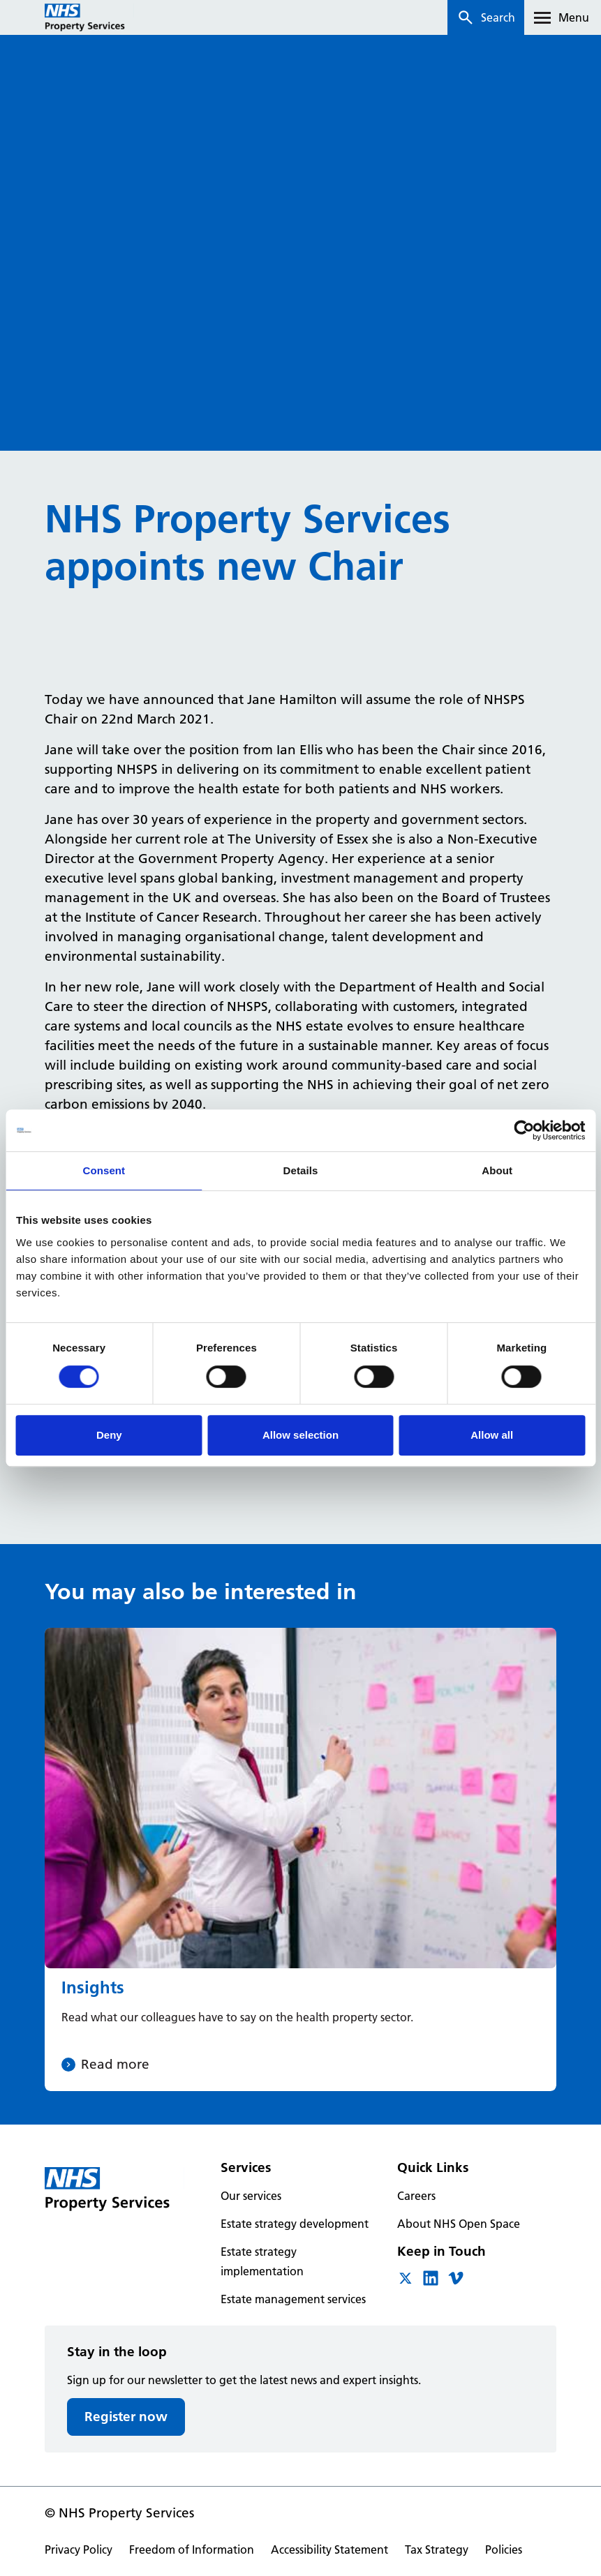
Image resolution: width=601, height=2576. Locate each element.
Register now (126, 2417)
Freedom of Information (191, 2549)
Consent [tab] (103, 1170)
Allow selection (300, 1435)
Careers (416, 2196)
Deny (109, 1435)
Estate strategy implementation (262, 2261)
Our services (251, 2196)
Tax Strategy (436, 2549)
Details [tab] (300, 1170)
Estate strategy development (295, 2224)
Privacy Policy (78, 2549)
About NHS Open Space (458, 2224)
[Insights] (300, 1860)
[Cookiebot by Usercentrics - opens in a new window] (524, 1130)
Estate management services (293, 2299)
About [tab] (497, 1170)
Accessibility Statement (329, 2549)
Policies (503, 2549)
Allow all (491, 1435)
